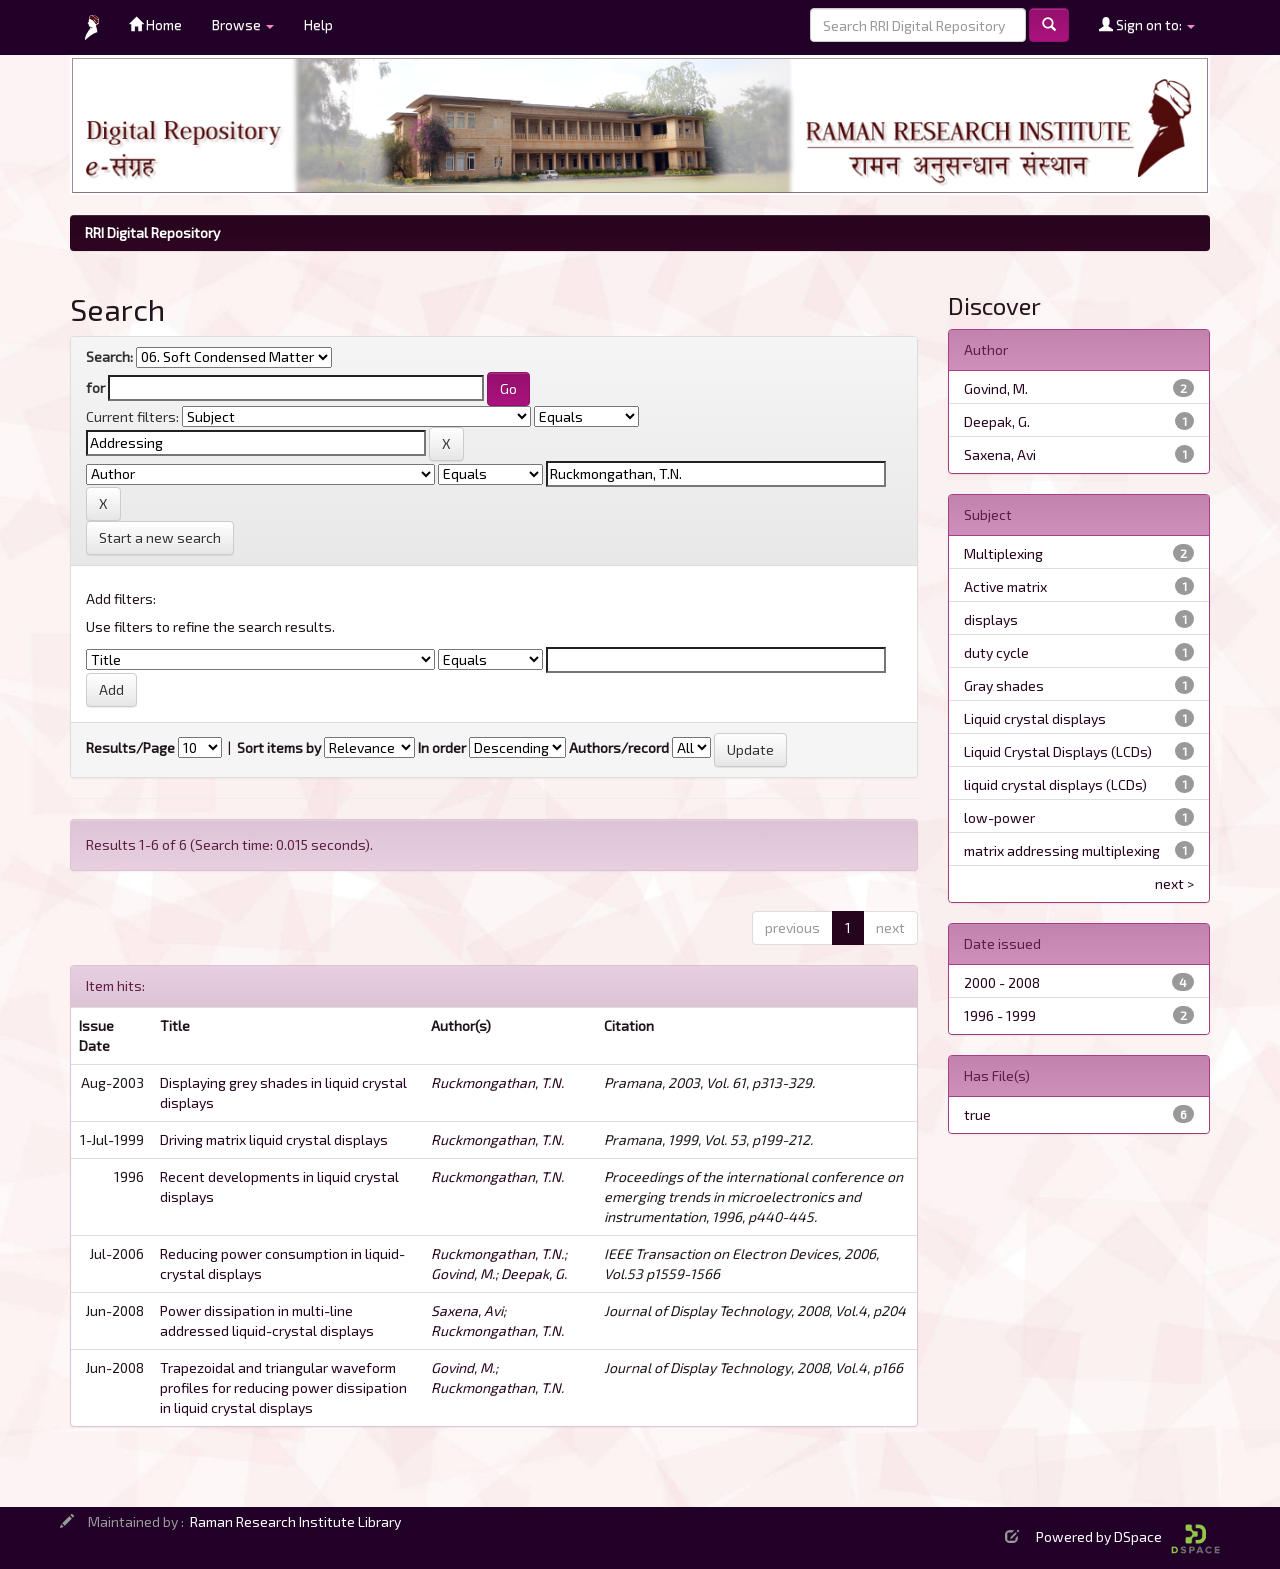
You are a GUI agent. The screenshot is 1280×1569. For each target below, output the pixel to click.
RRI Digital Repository (152, 232)
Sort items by (279, 747)
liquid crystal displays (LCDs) (1055, 784)
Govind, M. (463, 1273)
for (95, 387)
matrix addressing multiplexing (1062, 850)
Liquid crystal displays (1035, 718)
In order (442, 747)
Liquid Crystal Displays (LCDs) (1058, 751)
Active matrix (1005, 586)
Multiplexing (1003, 553)
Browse (243, 24)
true (977, 1114)
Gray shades (1004, 685)
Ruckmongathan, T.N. (497, 1082)
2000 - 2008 (1002, 982)
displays (991, 619)
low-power (999, 817)
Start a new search (160, 537)
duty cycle (996, 652)
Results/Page (130, 747)
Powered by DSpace (1128, 1536)
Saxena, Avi (467, 1310)
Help (318, 24)
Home (155, 24)
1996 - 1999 (1000, 1015)
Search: (109, 356)
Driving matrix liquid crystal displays (274, 1139)
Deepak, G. (534, 1273)
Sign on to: (1147, 24)
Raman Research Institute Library (295, 1521)
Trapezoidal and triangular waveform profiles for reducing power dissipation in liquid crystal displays (283, 1387)
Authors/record (619, 747)
